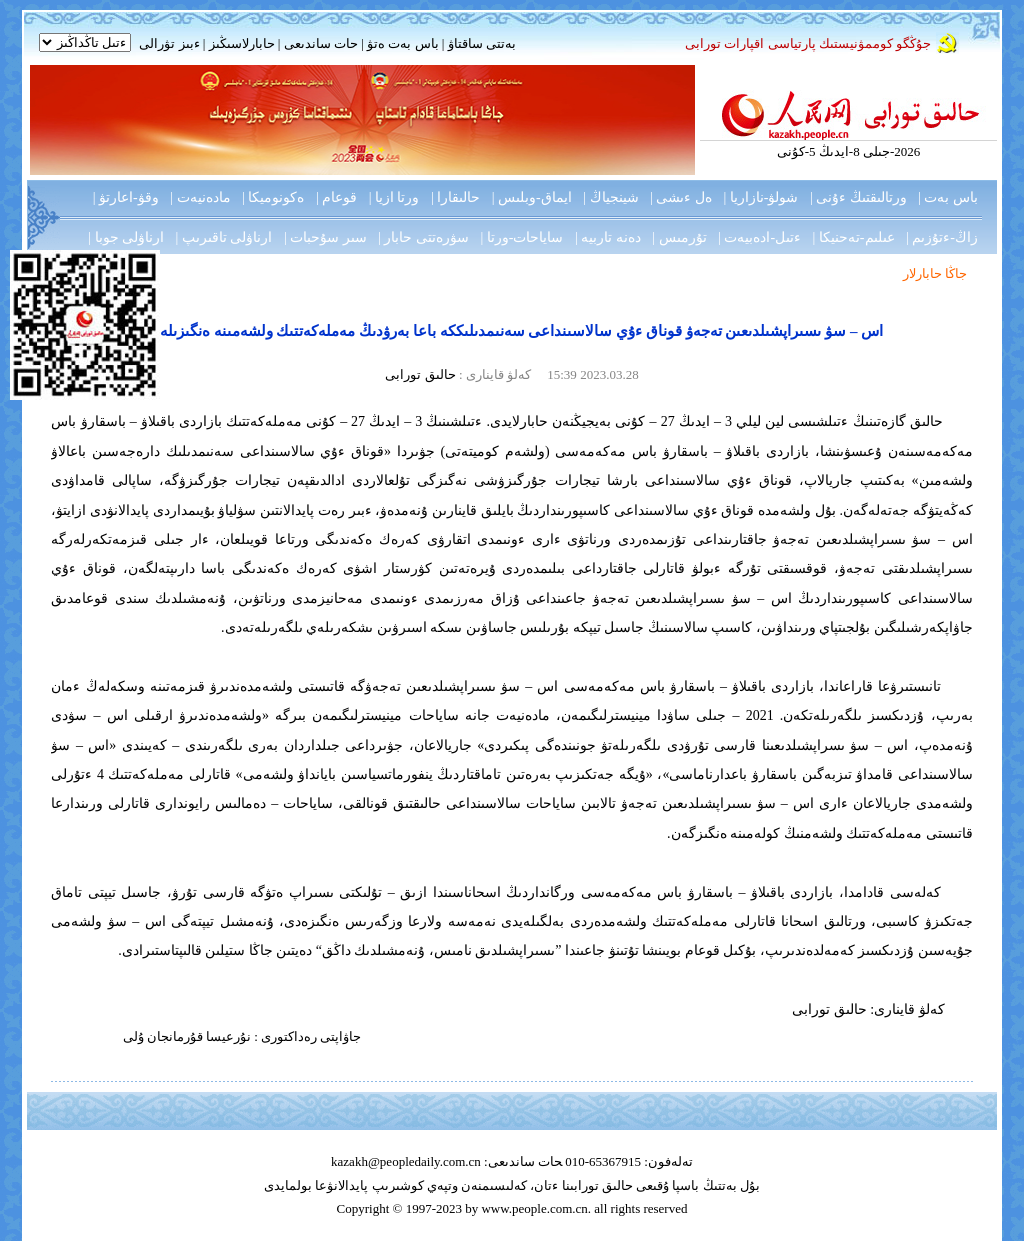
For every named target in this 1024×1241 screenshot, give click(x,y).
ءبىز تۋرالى (169, 43)
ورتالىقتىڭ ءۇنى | (858, 197)
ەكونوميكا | (273, 197)
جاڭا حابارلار (935, 273)
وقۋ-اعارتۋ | (126, 197)
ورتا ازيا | (394, 197)
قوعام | (336, 197)
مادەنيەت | (200, 197)
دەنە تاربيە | (608, 237)
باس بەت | (948, 197)
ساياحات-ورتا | (522, 237)
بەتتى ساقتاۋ (480, 43)
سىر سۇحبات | (325, 237)
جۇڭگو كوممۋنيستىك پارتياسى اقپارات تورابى (808, 43)
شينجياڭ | (610, 197)
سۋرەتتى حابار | (423, 237)
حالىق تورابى (420, 374)
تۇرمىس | (679, 237)
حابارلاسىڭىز (242, 43)
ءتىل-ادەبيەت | (759, 237)
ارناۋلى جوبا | (126, 237)
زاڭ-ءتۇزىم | (942, 237)
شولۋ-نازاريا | (760, 197)
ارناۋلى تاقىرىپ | (224, 237)
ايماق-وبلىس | (532, 197)
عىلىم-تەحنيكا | (854, 237)
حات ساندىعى (321, 43)
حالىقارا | (455, 197)
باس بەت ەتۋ (403, 43)
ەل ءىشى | (681, 197)
